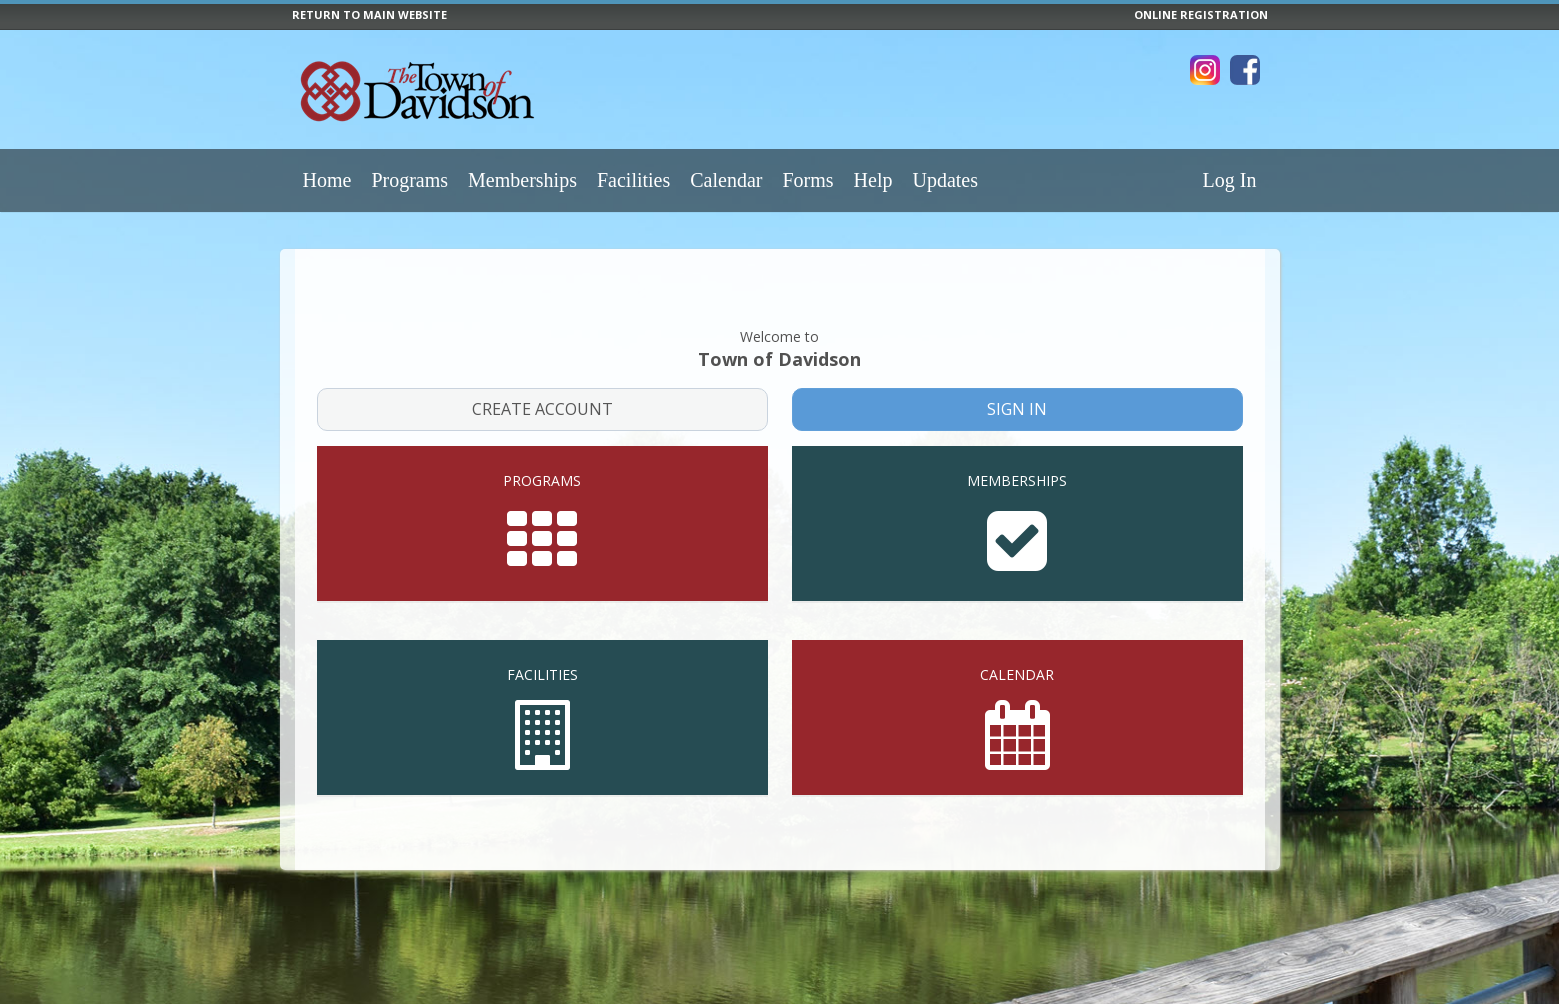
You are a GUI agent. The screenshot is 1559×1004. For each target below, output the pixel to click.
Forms (807, 180)
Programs (409, 180)
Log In (1230, 180)
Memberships (522, 180)
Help (873, 180)
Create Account (542, 379)
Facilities (633, 180)
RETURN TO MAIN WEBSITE (369, 14)
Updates (945, 180)
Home (327, 180)
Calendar (726, 180)
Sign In (1017, 379)
